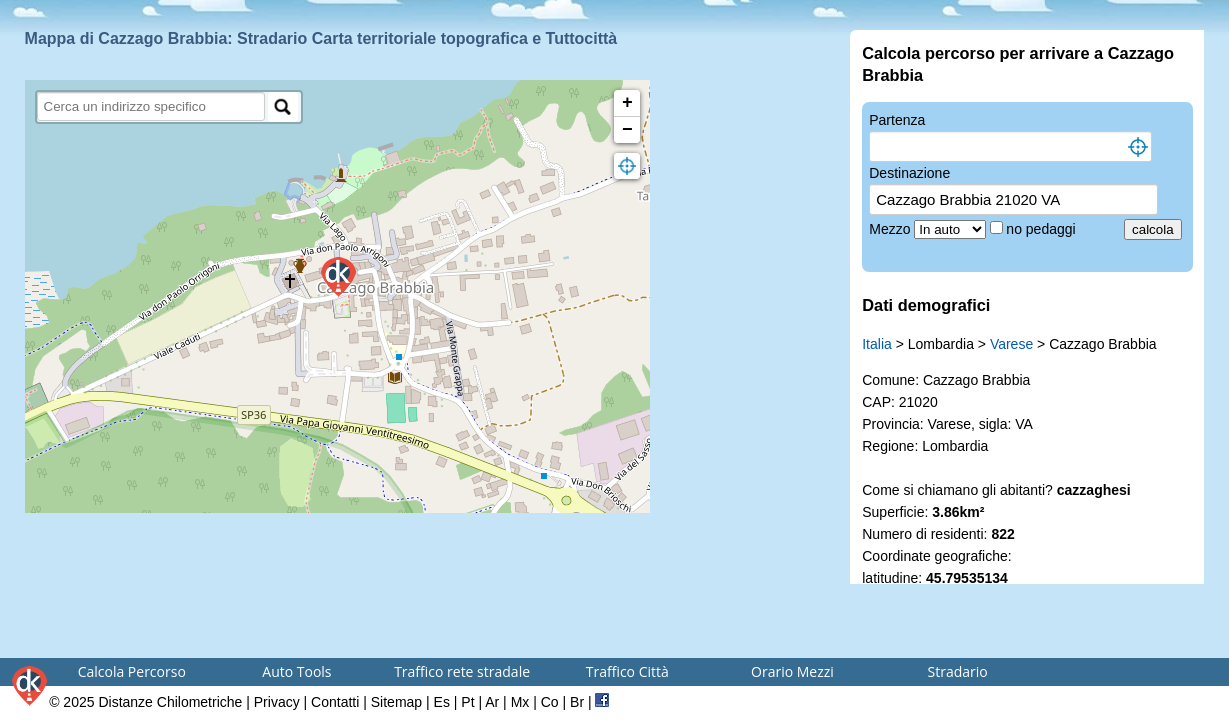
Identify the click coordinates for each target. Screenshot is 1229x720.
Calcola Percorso (132, 671)
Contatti (335, 702)
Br (577, 702)
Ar (492, 702)
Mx (520, 702)
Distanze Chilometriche (170, 702)
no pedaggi (1042, 229)
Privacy (277, 702)
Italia (877, 344)
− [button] (627, 130)
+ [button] (627, 103)
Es (442, 702)
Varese (1011, 344)
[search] (151, 106)
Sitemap (396, 702)
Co (550, 702)
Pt (467, 702)
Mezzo (891, 229)
